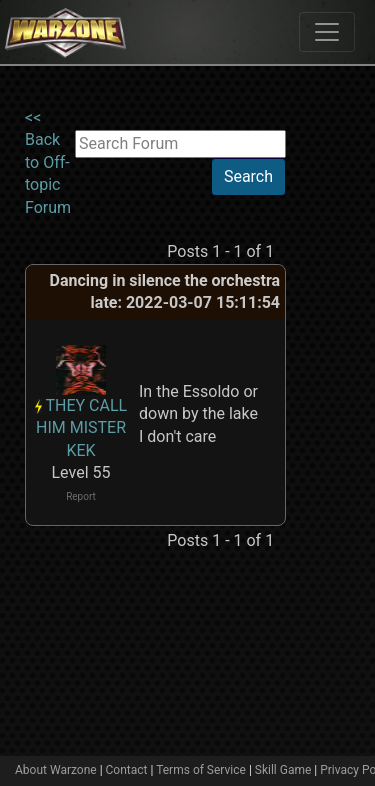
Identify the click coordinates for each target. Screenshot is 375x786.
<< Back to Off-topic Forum (48, 162)
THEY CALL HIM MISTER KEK (81, 428)
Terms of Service (201, 770)
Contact (127, 770)
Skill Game (283, 770)
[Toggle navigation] (327, 32)
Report (81, 496)
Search (248, 176)
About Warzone (56, 770)
